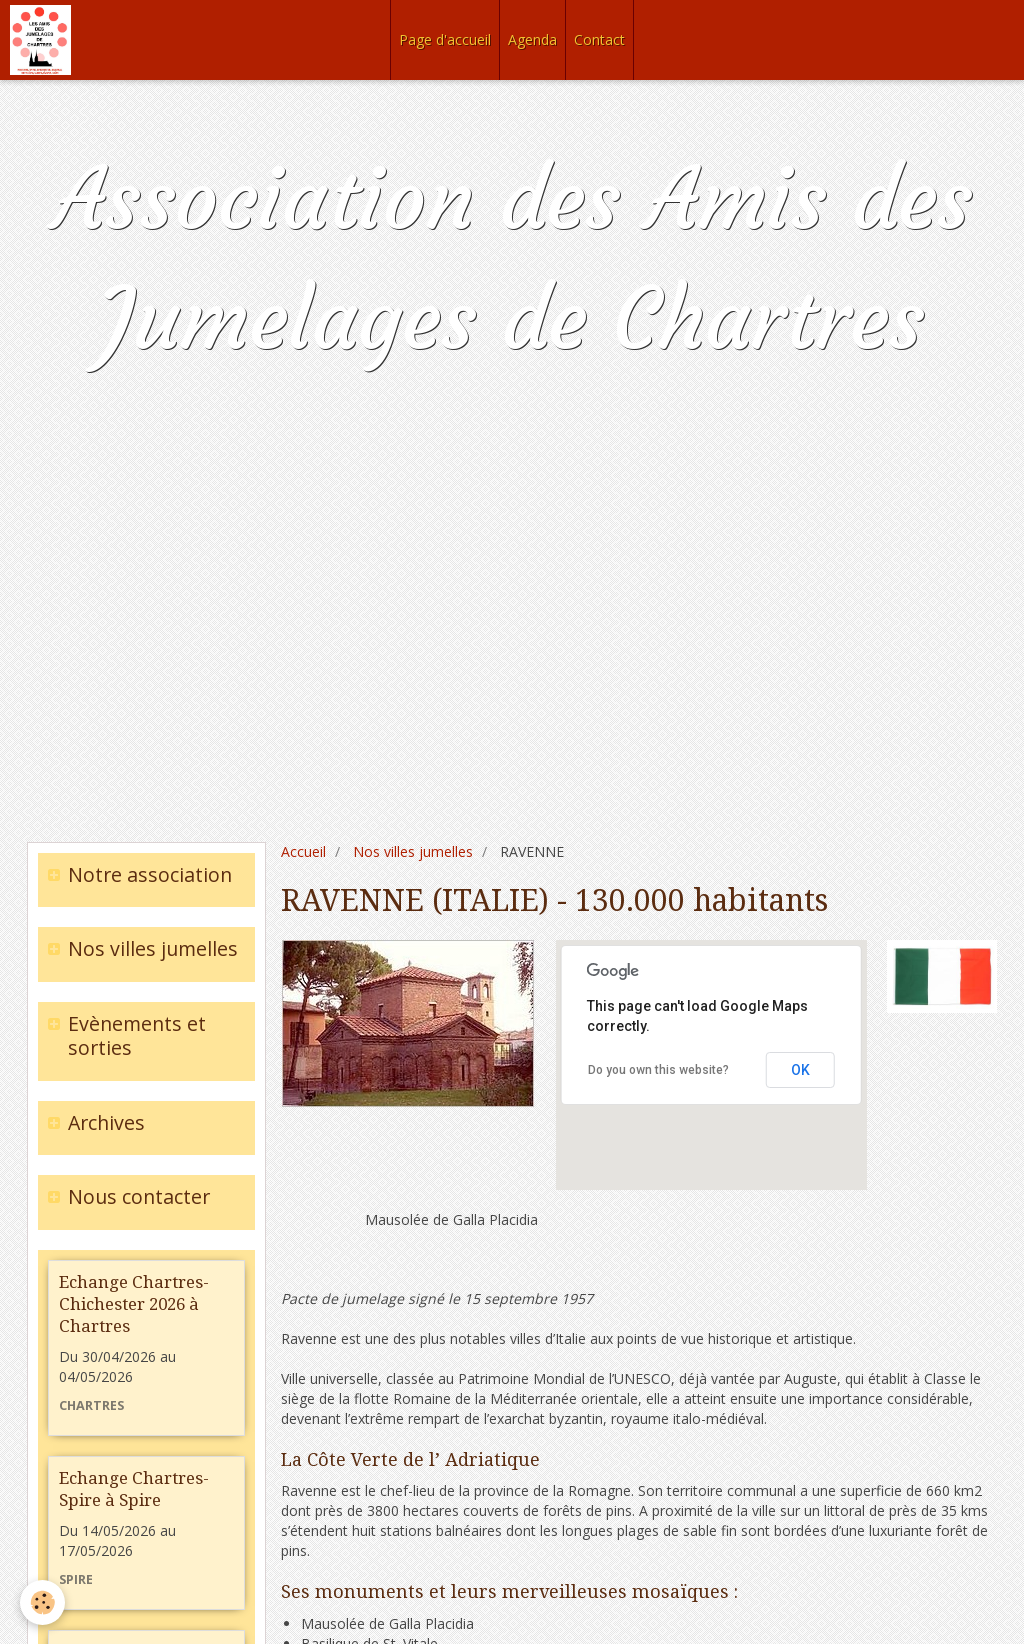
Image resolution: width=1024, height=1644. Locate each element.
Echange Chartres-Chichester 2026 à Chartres (134, 1304)
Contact (599, 39)
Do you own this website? (658, 1070)
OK (800, 1070)
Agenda (532, 39)
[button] (708, 1107)
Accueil (303, 851)
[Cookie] (42, 1602)
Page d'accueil (445, 39)
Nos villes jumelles (413, 851)
